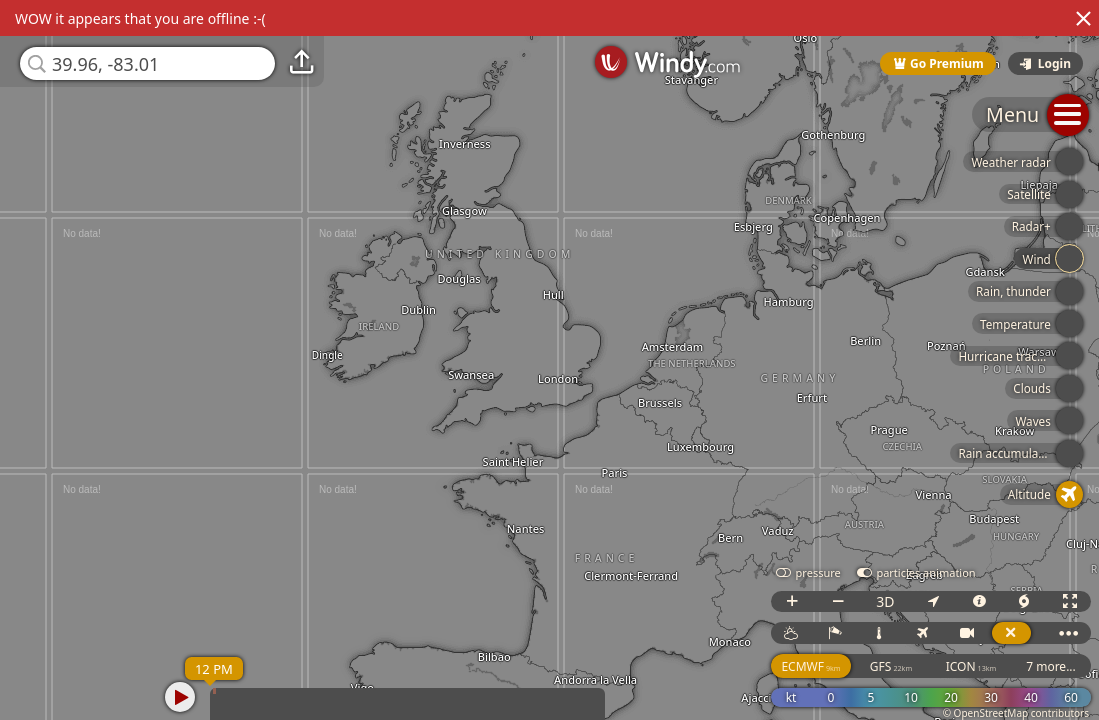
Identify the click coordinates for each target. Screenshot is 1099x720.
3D (885, 601)
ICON (971, 666)
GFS (891, 666)
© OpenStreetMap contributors (1016, 713)
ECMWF (810, 666)
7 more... (1051, 666)
